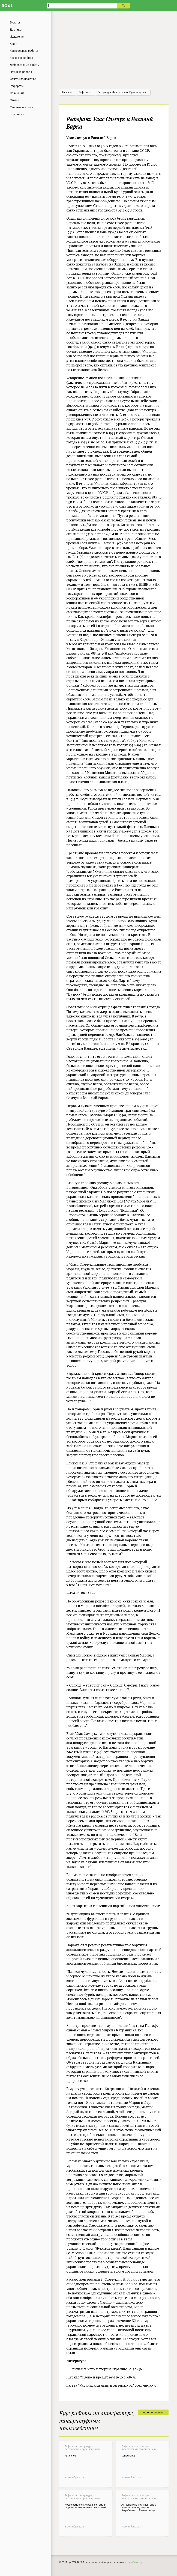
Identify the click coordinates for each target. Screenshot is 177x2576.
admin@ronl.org (134, 2562)
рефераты (85, 92)
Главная (66, 92)
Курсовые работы (21, 57)
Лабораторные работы (25, 64)
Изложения (17, 36)
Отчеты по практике (23, 78)
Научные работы (21, 71)
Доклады (16, 29)
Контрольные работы (24, 50)
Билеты (15, 22)
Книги (13, 43)
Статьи (14, 100)
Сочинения (17, 93)
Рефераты (16, 86)
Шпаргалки (17, 114)
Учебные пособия (21, 107)
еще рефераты (153, 2412)
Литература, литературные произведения (122, 92)
